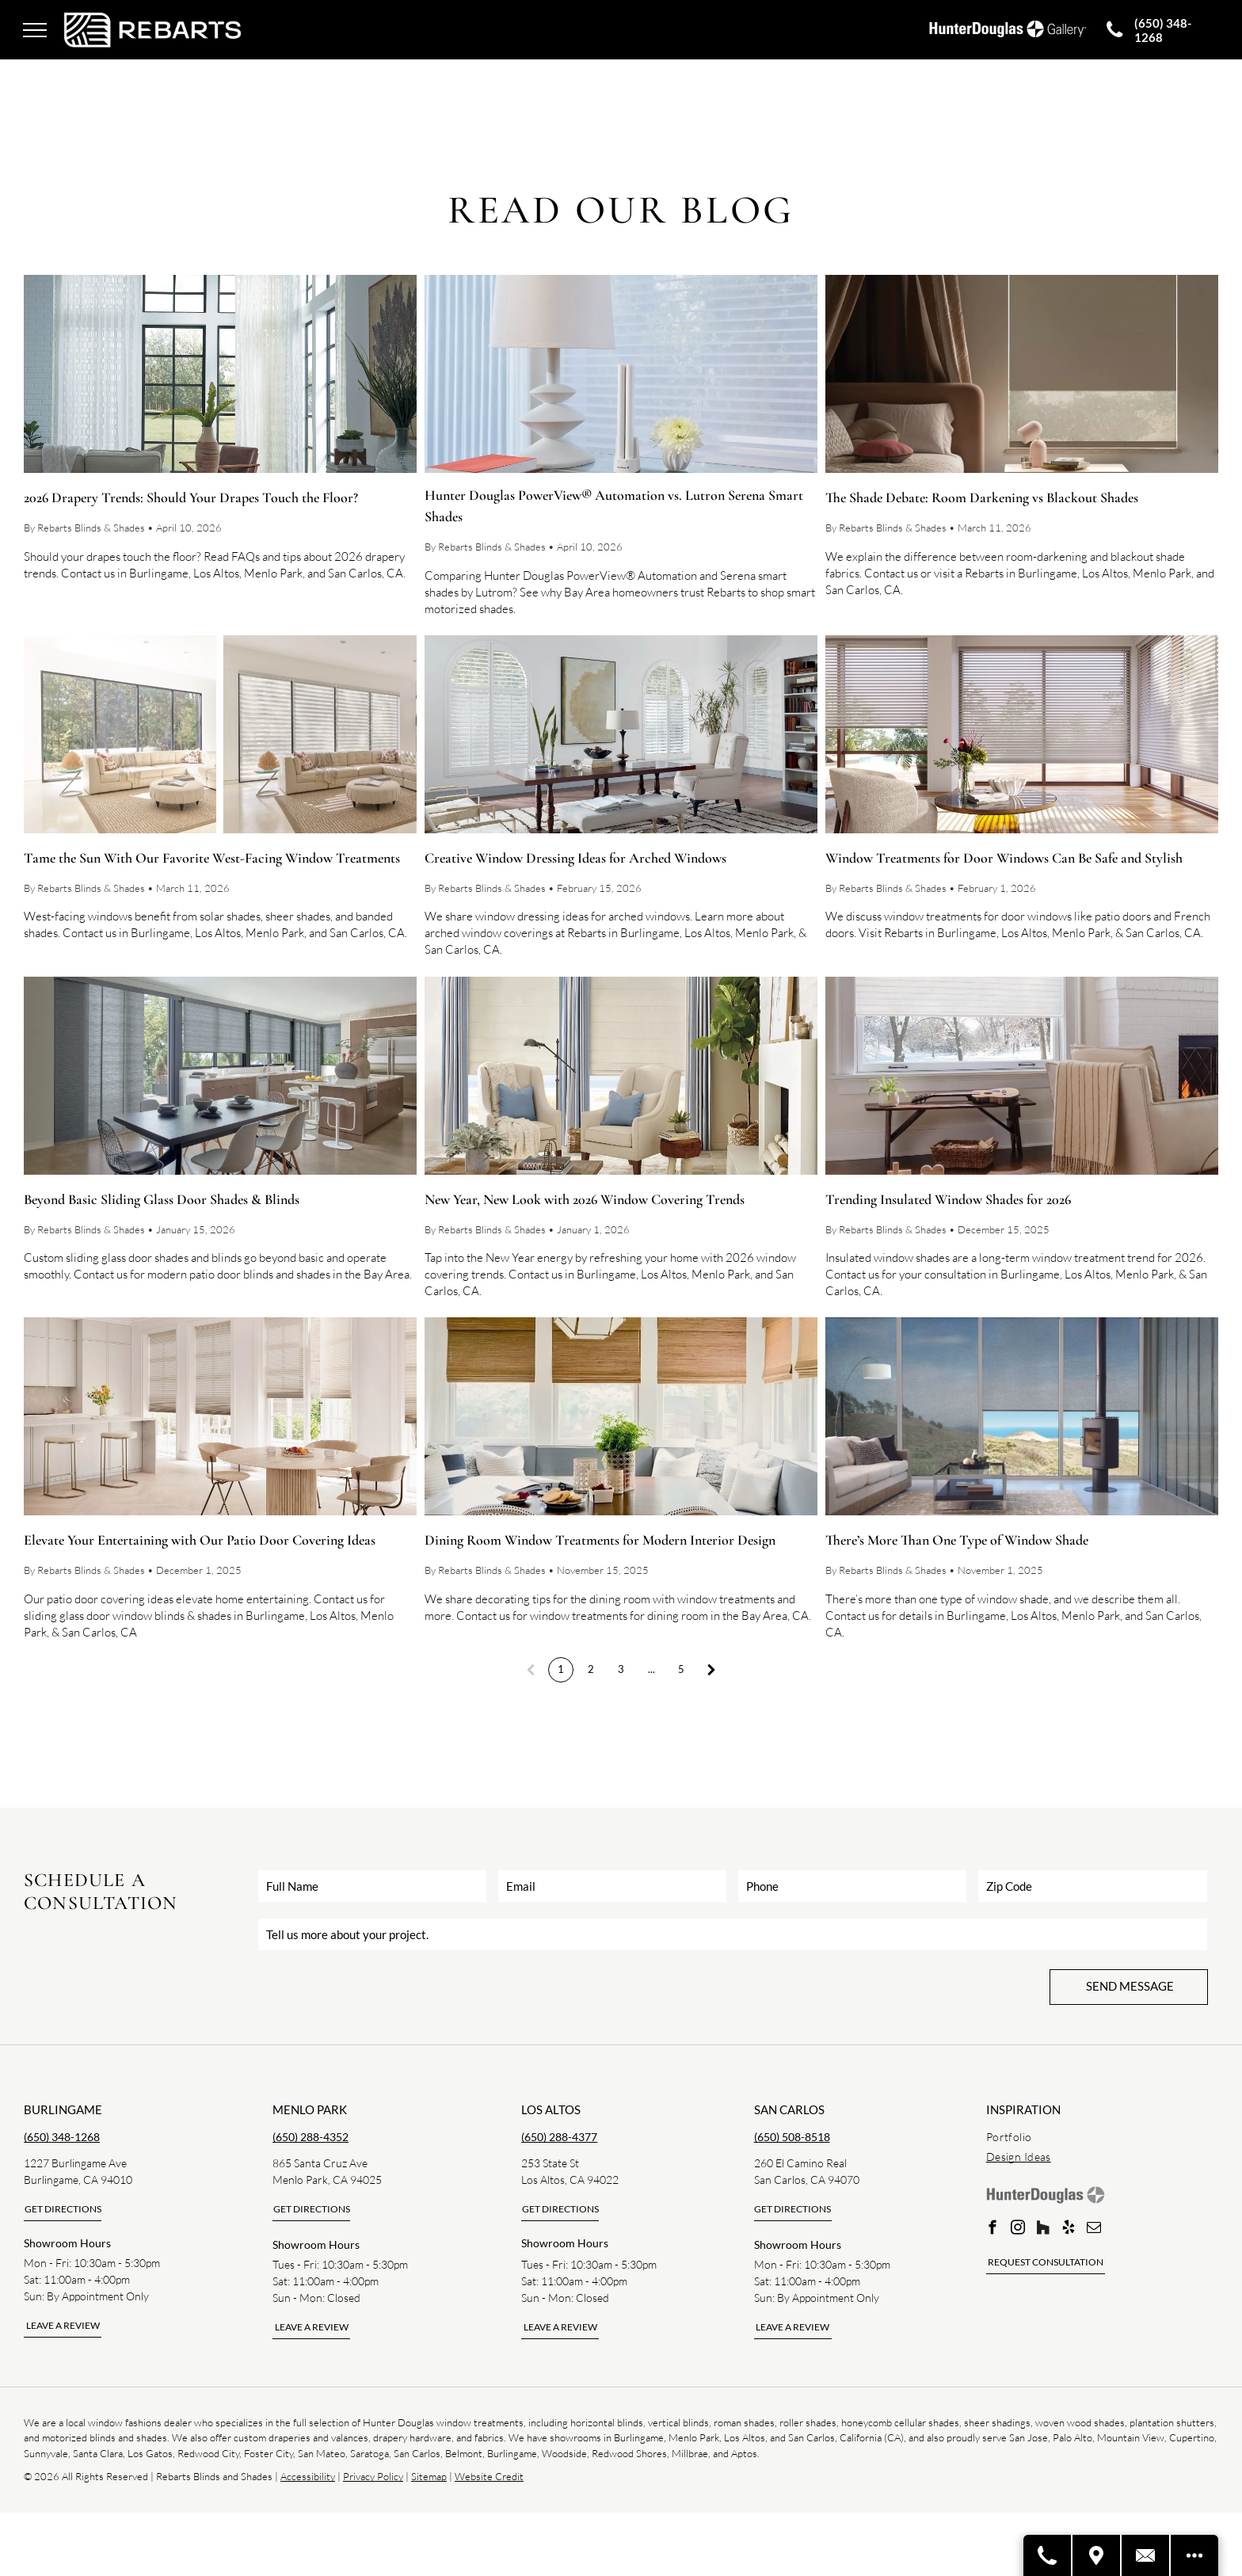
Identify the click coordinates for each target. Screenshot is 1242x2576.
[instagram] (1018, 2230)
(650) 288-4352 (310, 2136)
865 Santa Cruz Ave (320, 2163)
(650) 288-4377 (559, 2136)
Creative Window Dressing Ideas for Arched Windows (575, 858)
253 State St (550, 2163)
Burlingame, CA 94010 (78, 2179)
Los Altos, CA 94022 (570, 2179)
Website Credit (489, 2476)
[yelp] (1069, 2230)
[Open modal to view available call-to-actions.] (1194, 2555)
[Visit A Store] (1097, 2555)
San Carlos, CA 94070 (806, 2179)
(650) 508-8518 (792, 2136)
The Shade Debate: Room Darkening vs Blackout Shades (981, 497)
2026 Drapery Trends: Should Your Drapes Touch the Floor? (191, 497)
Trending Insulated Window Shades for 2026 (948, 1199)
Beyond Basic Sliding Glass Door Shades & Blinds (161, 1199)
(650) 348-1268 (62, 2136)
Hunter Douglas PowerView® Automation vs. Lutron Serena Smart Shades (614, 505)
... (651, 1669)
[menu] (34, 30)
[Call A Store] (1047, 2555)
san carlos (789, 2109)
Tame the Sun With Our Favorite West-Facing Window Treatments (212, 858)
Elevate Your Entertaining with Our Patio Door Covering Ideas (199, 1540)
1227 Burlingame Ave (75, 2163)
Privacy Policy (373, 2476)
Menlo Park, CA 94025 (327, 2179)
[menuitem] (1102, 2137)
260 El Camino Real (800, 2163)
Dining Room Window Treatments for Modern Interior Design (600, 1540)
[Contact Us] (1146, 2555)
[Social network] (1043, 2230)
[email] (1094, 2230)
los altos (551, 2109)
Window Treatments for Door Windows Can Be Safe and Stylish (1004, 858)
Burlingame (63, 2109)
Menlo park (309, 2109)
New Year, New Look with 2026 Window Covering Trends (585, 1199)
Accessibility (307, 2476)
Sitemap (429, 2476)
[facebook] (993, 2230)
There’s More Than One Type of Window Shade (956, 1540)
